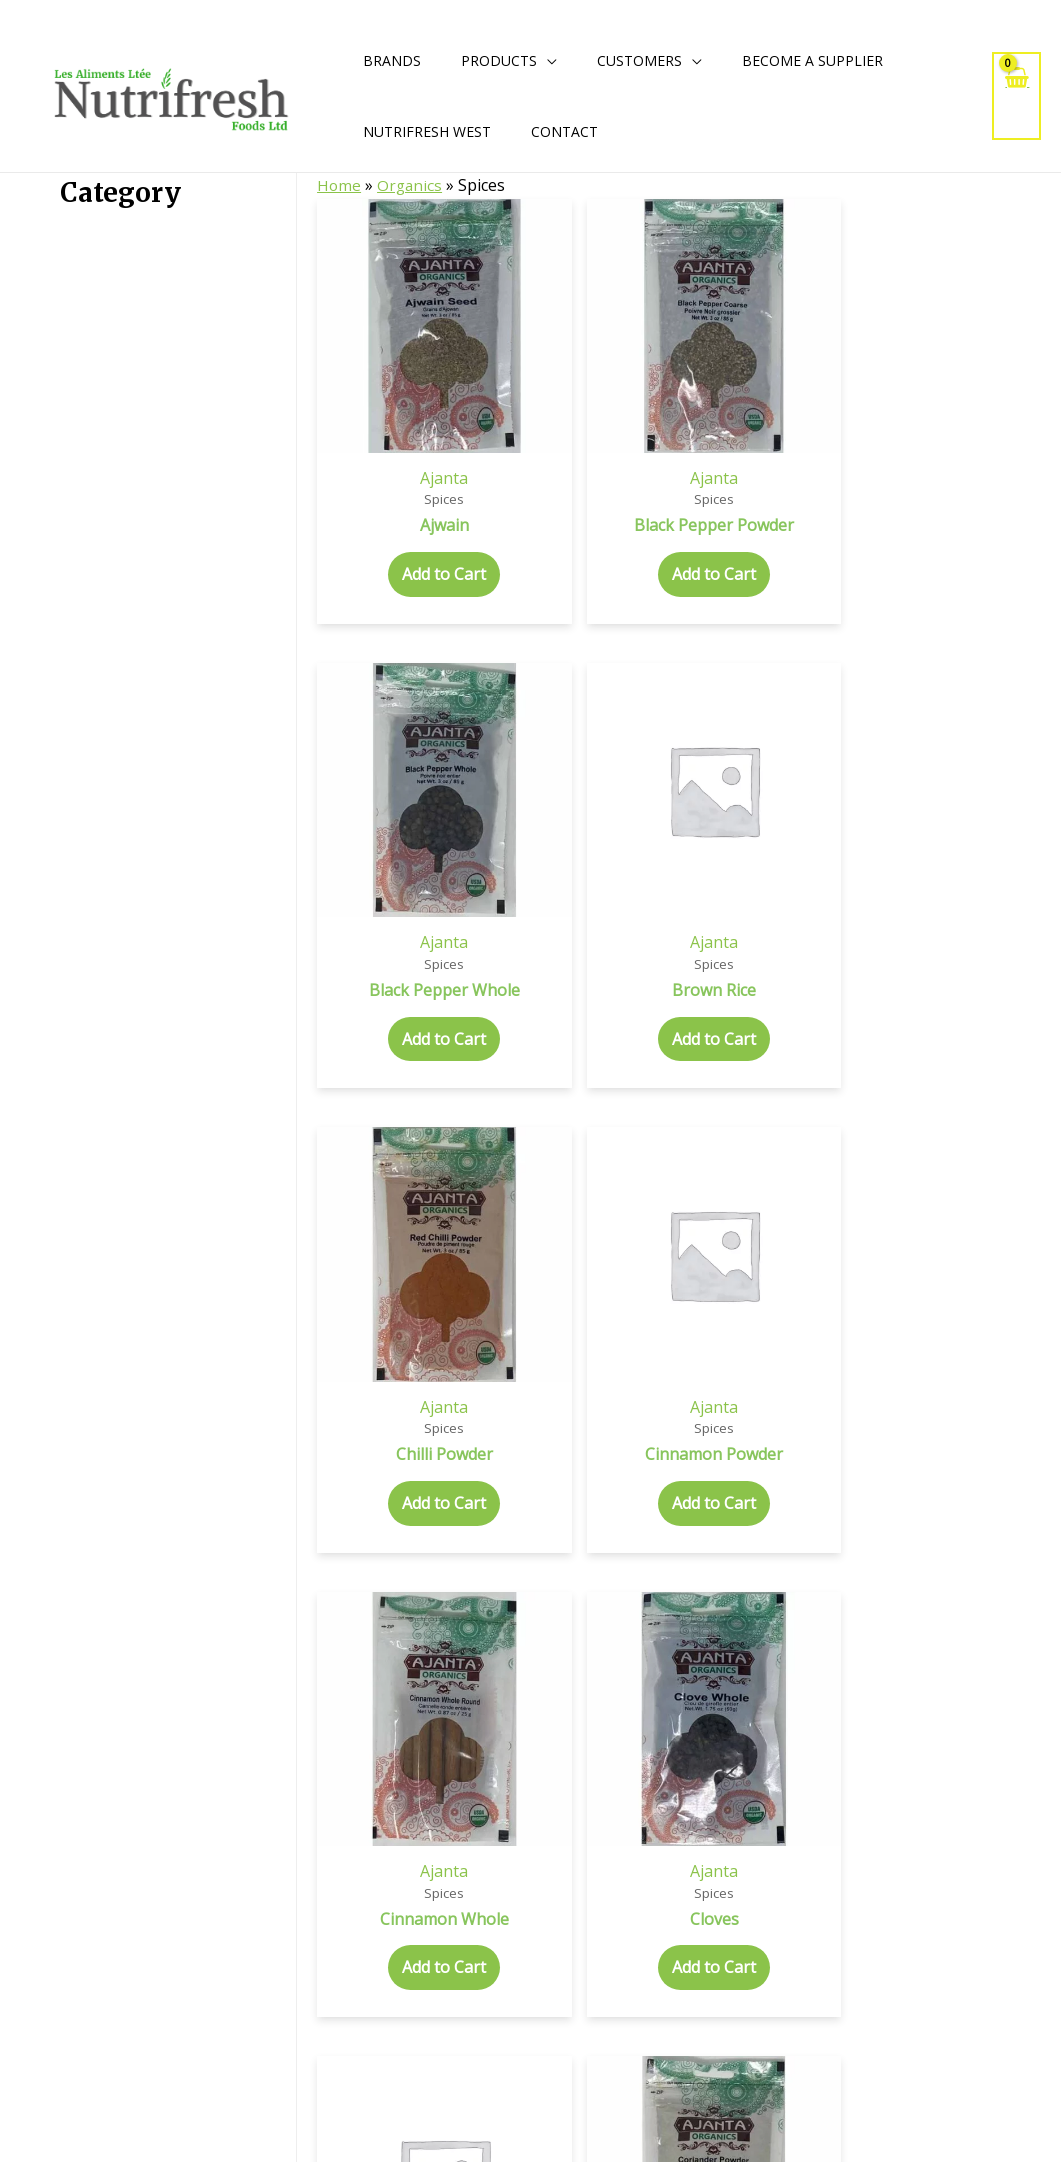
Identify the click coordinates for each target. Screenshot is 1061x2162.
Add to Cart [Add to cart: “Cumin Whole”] (498, 1252)
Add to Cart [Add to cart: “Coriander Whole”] (879, 871)
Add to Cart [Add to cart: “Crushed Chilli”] (1006, 871)
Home (339, 185)
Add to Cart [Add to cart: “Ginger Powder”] (625, 1633)
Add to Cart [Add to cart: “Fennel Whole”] (752, 1252)
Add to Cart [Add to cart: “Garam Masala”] (371, 1633)
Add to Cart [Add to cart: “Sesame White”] (498, 2035)
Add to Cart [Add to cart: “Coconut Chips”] (625, 871)
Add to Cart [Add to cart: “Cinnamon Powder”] (1006, 469)
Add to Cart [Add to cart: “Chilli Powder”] (879, 469)
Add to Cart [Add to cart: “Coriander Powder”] (752, 871)
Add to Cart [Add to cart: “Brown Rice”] (752, 469)
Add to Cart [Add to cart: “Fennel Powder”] (625, 1252)
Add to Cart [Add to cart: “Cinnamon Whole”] (371, 871)
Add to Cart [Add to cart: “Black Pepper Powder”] (498, 490)
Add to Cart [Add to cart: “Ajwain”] (371, 448)
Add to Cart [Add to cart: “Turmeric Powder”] (625, 2035)
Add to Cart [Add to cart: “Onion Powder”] (371, 2035)
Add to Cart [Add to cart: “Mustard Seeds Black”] (752, 1654)
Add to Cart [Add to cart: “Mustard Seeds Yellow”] (879, 1654)
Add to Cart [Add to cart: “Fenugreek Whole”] (1006, 1252)
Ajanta (371, 330)
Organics (411, 185)
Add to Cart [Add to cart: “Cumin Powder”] (371, 1252)
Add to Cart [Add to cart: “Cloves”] (498, 850)
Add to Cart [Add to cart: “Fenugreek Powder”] (879, 1252)
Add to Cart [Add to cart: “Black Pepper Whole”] (625, 490)
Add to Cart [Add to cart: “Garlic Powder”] (498, 1633)
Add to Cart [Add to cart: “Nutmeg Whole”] (1006, 1633)
